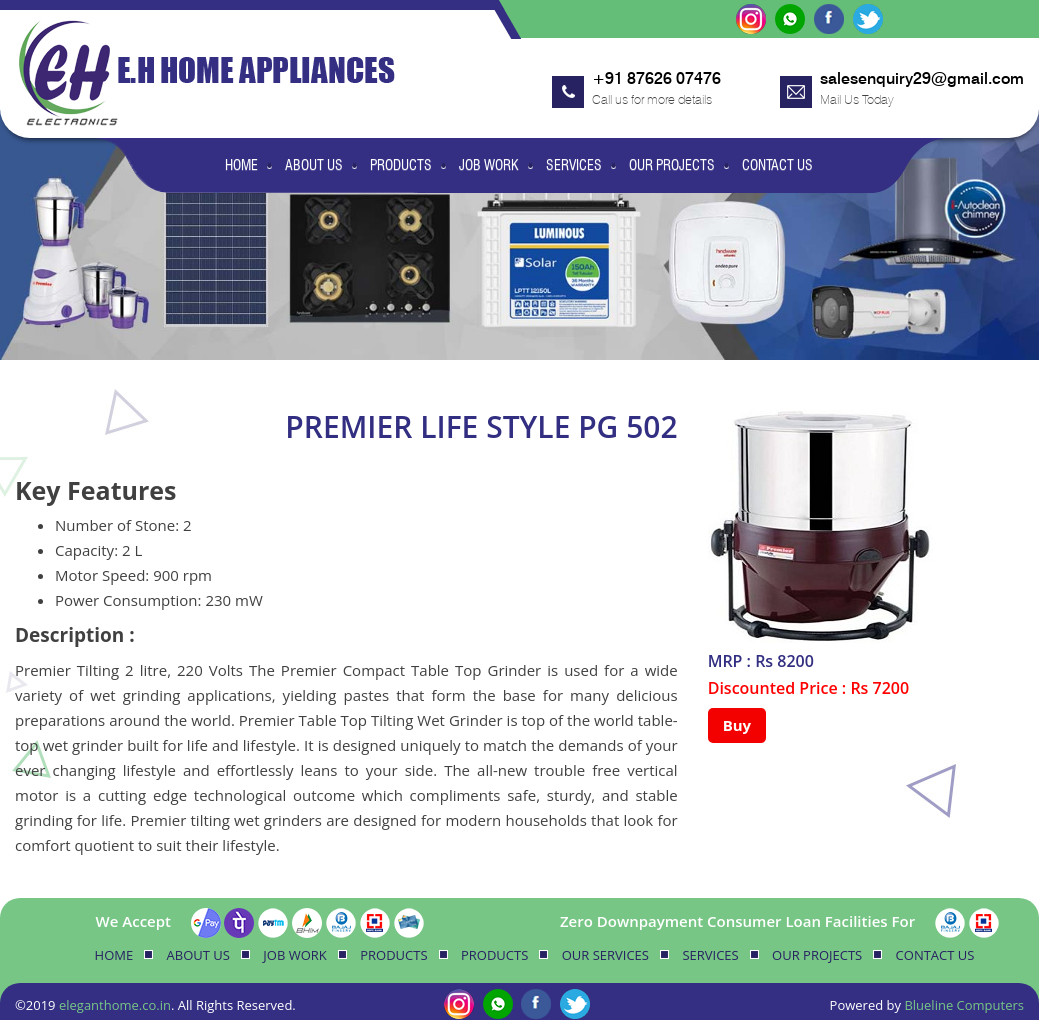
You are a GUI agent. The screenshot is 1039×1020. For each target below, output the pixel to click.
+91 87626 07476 (656, 78)
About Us (314, 165)
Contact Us (777, 165)
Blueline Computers (964, 1005)
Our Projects (672, 165)
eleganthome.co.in (115, 1005)
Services (574, 165)
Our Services (605, 955)
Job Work (489, 165)
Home (241, 165)
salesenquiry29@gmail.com (922, 78)
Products (401, 165)
